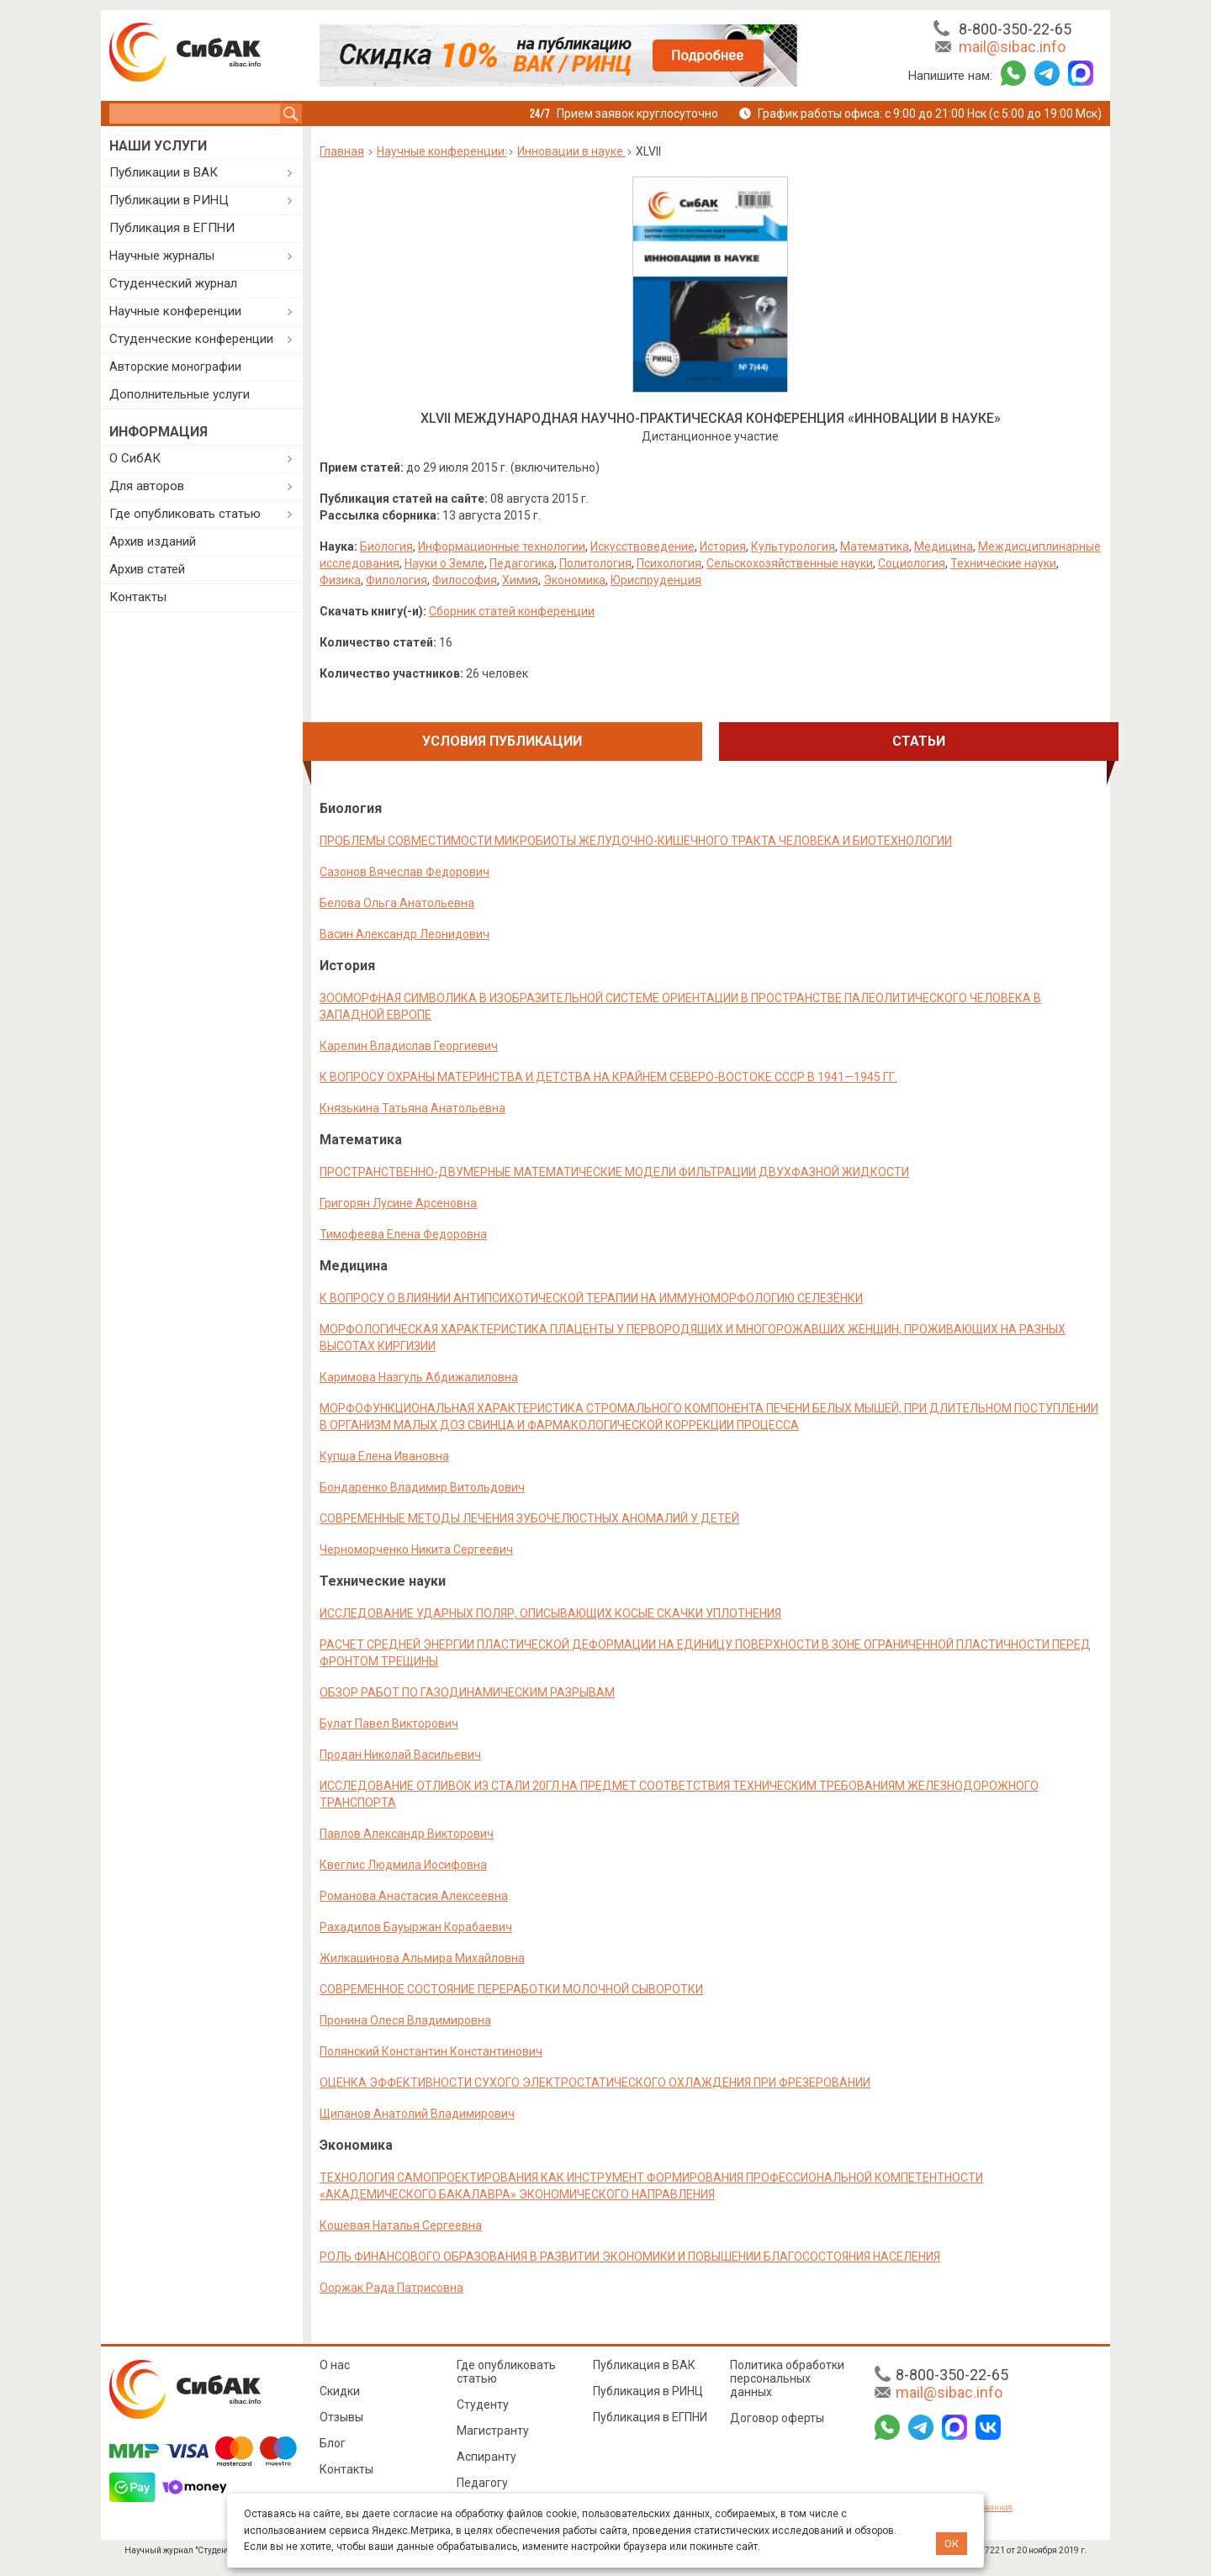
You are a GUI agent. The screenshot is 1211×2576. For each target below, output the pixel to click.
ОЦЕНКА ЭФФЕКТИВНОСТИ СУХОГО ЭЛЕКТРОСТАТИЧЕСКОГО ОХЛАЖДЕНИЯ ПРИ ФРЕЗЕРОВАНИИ (595, 2082)
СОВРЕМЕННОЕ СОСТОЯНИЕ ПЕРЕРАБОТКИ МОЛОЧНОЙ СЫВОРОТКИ (511, 1989)
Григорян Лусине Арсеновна (398, 1203)
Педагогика (521, 563)
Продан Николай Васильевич (400, 1754)
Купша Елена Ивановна (384, 1456)
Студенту (483, 2404)
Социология (911, 563)
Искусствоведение (642, 546)
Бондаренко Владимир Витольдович (422, 1487)
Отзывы (341, 2417)
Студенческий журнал (173, 283)
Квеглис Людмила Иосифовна (403, 1864)
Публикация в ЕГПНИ (172, 227)
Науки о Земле (444, 563)
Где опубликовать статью (185, 513)
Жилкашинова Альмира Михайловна (422, 1958)
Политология (595, 563)
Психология (669, 563)
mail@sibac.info (1012, 46)
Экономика (574, 580)
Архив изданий (152, 541)
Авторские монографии (175, 366)
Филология (396, 580)
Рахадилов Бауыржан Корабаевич (416, 1927)
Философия (464, 580)
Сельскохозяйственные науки (789, 563)
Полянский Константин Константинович (431, 2051)
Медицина (943, 546)
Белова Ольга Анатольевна (397, 903)
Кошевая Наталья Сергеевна (401, 2225)
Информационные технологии (501, 546)
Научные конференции (175, 311)
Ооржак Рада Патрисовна (391, 2287)
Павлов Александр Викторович (407, 1833)
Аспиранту (486, 2456)
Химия (520, 580)
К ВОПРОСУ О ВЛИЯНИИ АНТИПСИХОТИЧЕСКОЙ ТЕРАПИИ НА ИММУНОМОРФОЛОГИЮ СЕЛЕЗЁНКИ (591, 1298)
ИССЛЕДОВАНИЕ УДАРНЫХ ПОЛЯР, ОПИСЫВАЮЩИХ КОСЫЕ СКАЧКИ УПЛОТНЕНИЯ (550, 1613)
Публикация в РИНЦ (648, 2391)
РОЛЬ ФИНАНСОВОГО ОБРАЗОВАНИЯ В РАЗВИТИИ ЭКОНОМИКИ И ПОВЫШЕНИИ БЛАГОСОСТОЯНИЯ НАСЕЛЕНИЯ (630, 2256)
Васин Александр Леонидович (404, 934)
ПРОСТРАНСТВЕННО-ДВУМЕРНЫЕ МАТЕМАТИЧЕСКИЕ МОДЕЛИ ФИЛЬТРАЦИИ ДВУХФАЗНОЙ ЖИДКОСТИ (614, 1172)
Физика (340, 580)
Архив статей (147, 569)
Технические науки (1003, 563)
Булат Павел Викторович (389, 1723)
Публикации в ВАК (163, 172)
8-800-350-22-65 (1015, 29)
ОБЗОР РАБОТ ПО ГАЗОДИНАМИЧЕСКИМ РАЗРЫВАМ (467, 1692)
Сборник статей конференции (512, 611)
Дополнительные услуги (179, 394)
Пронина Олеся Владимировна (405, 2020)
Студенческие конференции (191, 338)
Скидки (340, 2391)
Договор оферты (777, 2418)
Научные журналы (161, 255)
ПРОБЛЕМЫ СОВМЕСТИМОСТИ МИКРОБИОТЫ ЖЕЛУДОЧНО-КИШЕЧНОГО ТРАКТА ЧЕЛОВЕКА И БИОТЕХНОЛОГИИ (636, 840)
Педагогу (482, 2482)
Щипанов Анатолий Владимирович (417, 2113)
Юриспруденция (656, 580)
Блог (333, 2443)
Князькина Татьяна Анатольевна (412, 1108)
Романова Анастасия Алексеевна (414, 1896)
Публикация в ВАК (644, 2365)
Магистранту (493, 2430)
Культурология (793, 546)
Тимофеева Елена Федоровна (403, 1234)
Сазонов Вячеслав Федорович (404, 872)
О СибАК (135, 458)
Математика (874, 546)
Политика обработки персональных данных (787, 2378)
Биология (386, 546)
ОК (951, 2543)
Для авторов (146, 486)
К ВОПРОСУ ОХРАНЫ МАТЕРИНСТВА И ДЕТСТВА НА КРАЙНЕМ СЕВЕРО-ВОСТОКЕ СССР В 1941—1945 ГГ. (608, 1077)
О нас (335, 2365)
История (723, 546)
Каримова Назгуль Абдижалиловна (419, 1377)
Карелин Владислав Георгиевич (409, 1046)
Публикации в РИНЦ (169, 200)
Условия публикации (502, 741)
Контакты (138, 596)
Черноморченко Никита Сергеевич (416, 1549)
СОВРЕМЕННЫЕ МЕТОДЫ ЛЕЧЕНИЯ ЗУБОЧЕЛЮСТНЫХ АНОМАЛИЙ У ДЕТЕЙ (529, 1518)
